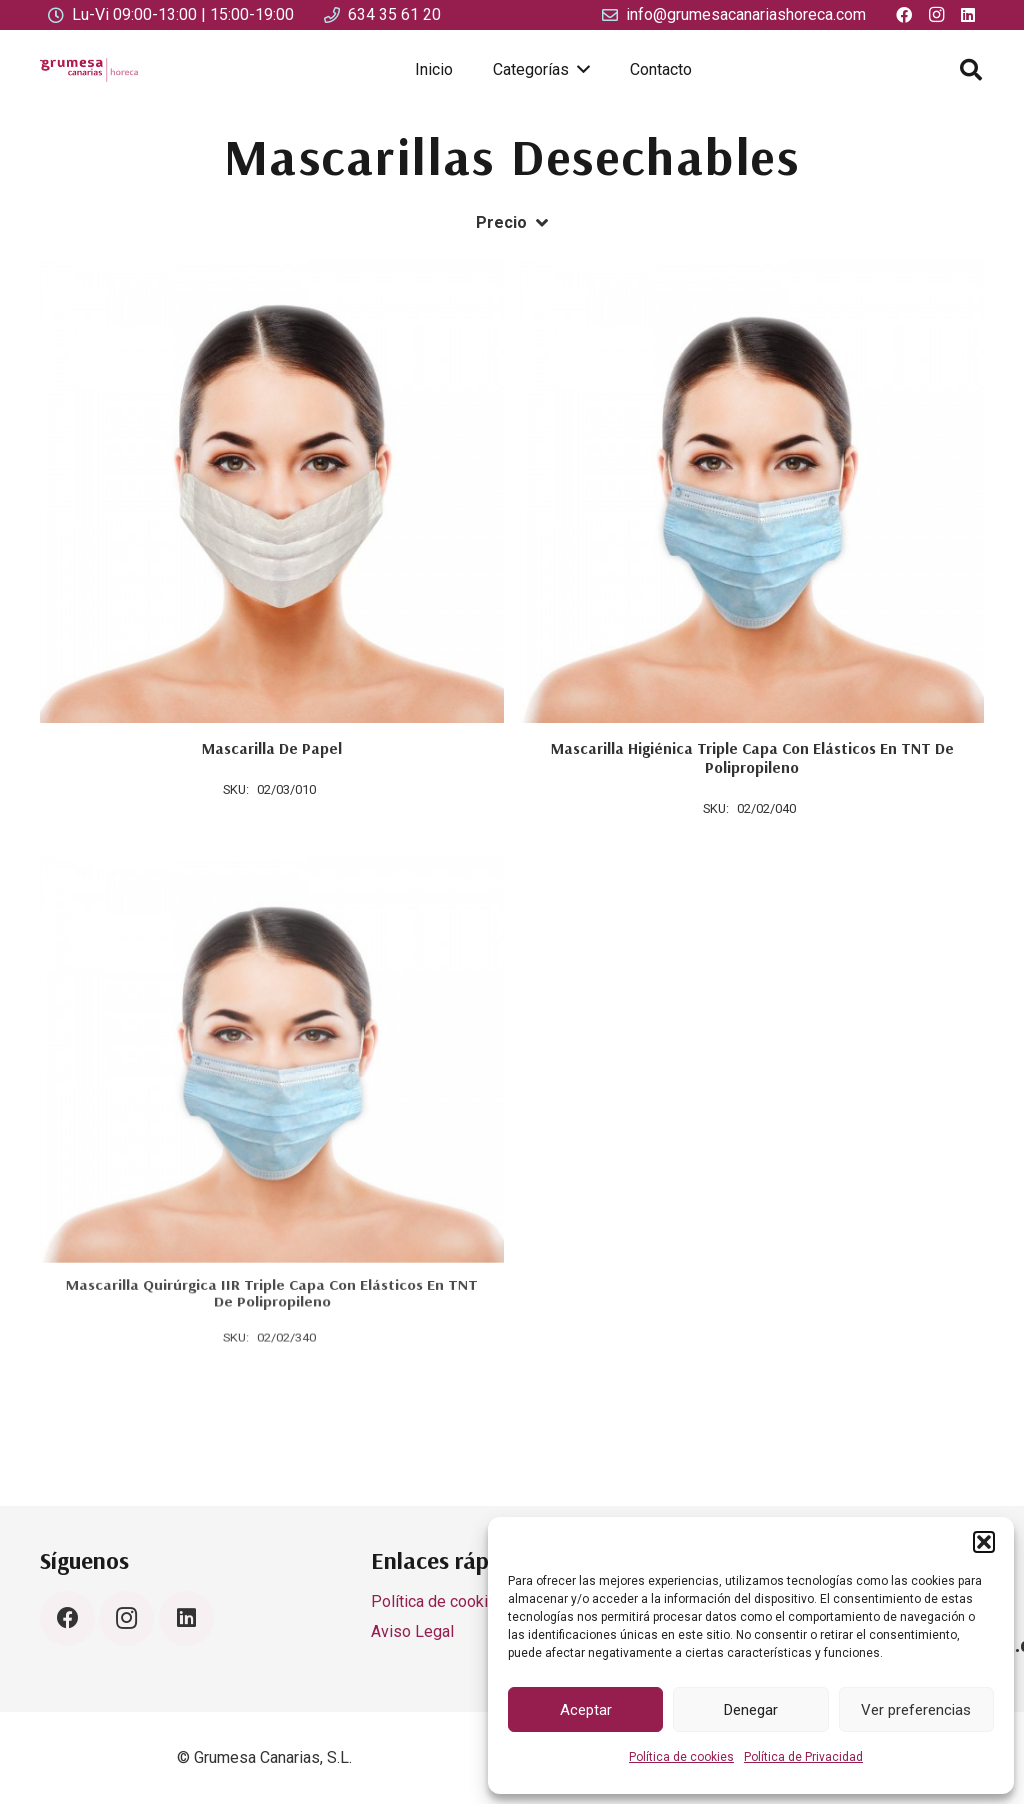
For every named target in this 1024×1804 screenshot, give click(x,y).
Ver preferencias (916, 1710)
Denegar (751, 1710)
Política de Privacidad (803, 1757)
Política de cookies (681, 1757)
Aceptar (586, 1710)
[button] (984, 1542)
